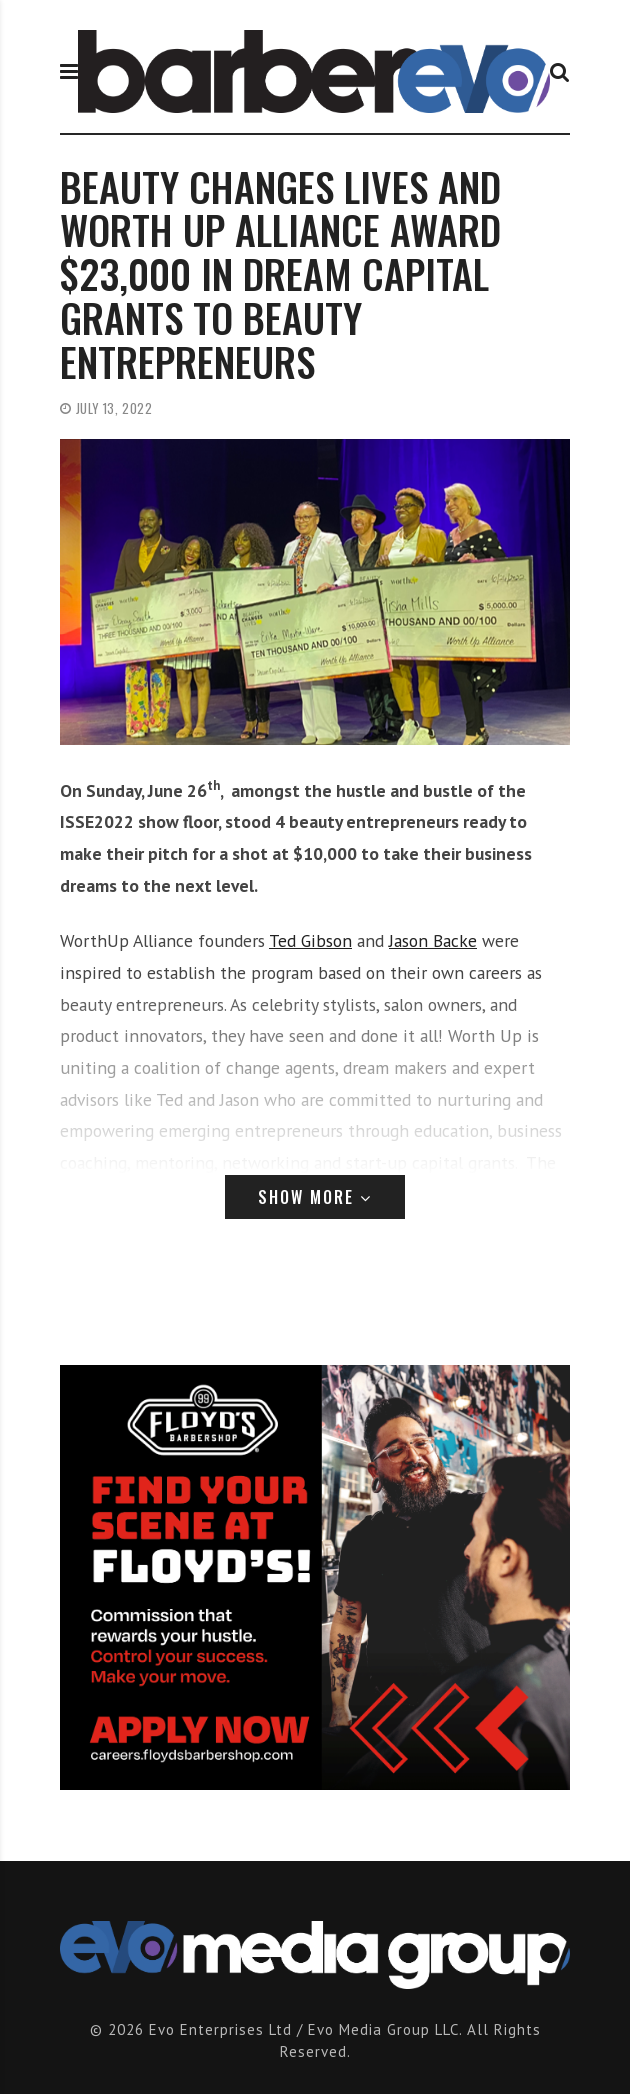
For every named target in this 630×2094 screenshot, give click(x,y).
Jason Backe (433, 940)
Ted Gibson (310, 940)
